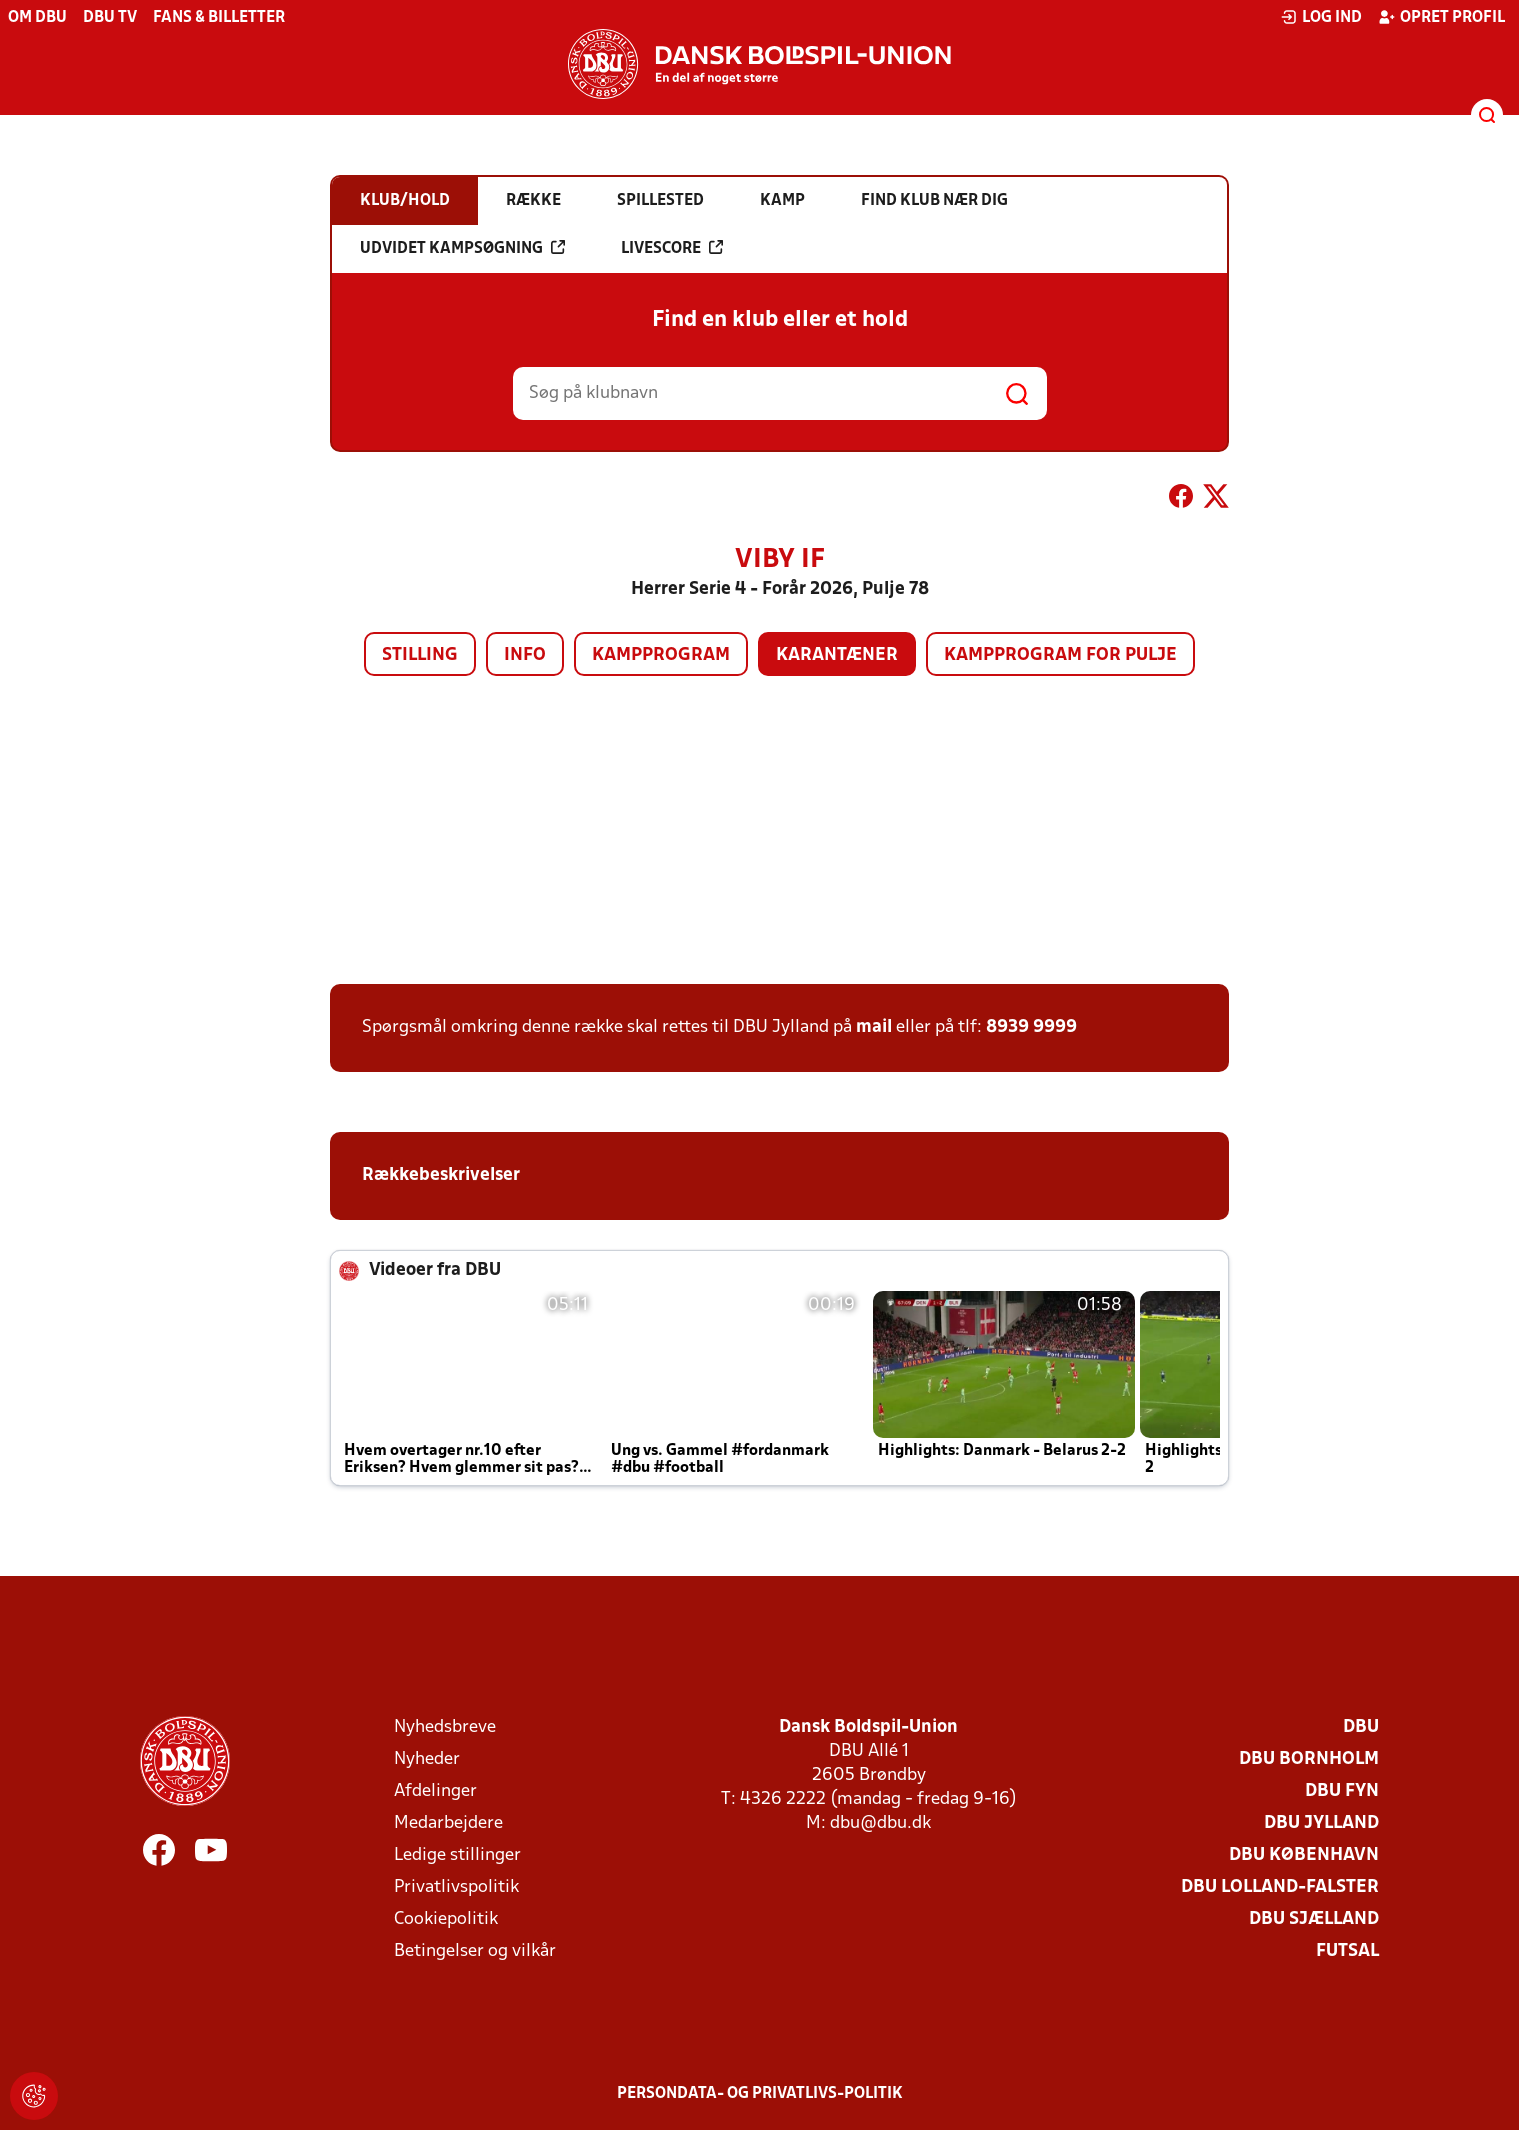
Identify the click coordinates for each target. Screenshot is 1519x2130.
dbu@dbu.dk (880, 1823)
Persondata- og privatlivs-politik (760, 2094)
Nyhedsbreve (445, 1727)
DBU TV (110, 18)
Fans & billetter (219, 18)
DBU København (1304, 1855)
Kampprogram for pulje (1060, 655)
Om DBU (37, 18)
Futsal (1347, 1951)
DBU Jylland (1321, 1823)
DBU (1361, 1727)
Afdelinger (435, 1791)
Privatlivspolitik (456, 1887)
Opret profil (1441, 17)
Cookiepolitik (446, 1919)
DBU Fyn (1342, 1791)
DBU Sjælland (1314, 1919)
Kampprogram (661, 655)
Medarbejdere (448, 1823)
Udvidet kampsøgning (462, 248)
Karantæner (837, 655)
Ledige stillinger (457, 1855)
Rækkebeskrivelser (443, 1175)
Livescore (672, 248)
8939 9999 (1031, 1027)
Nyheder (427, 1759)
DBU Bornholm (1309, 1759)
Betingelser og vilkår (475, 1951)
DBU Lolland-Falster (1280, 1887)
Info (525, 655)
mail (874, 1027)
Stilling (420, 655)
